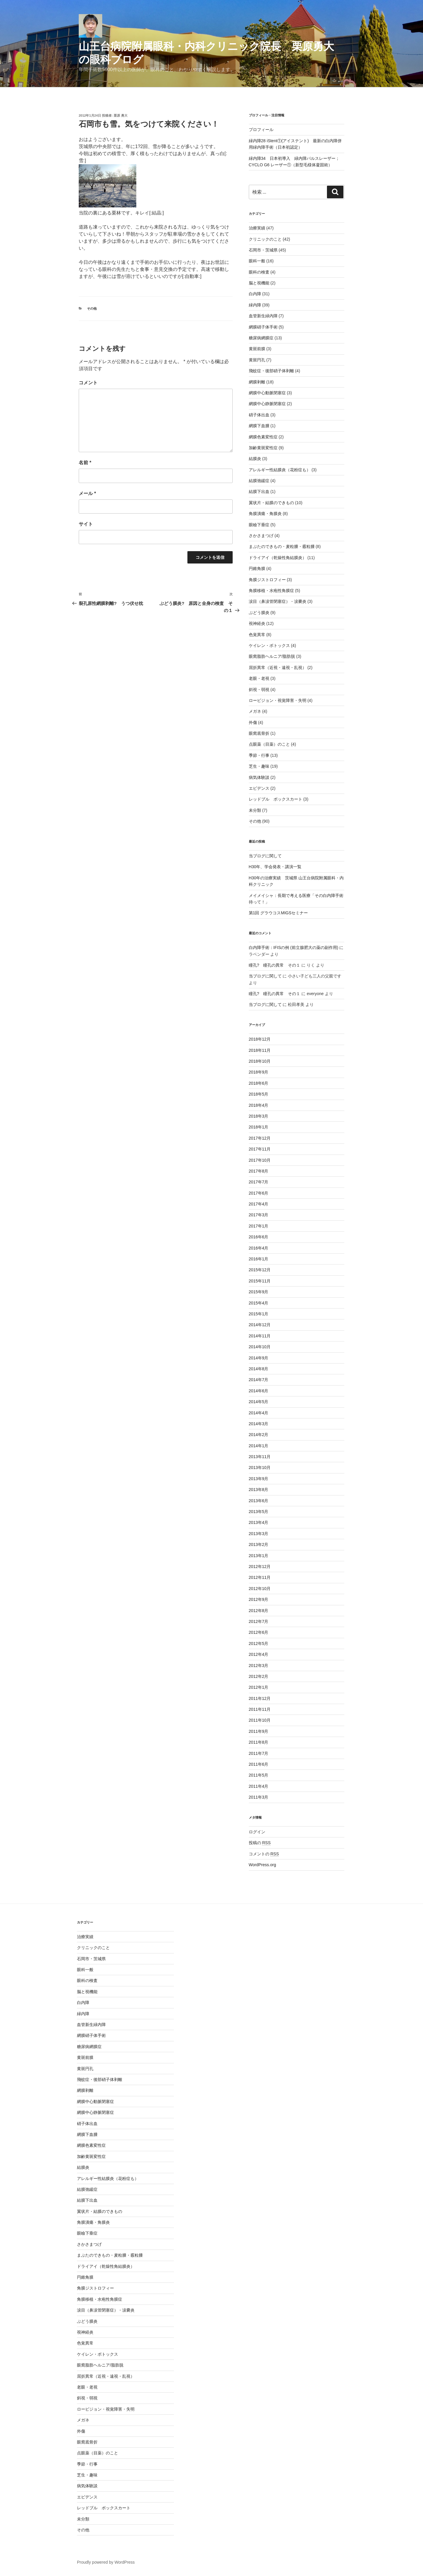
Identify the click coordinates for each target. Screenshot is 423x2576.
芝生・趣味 (259, 766)
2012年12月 (260, 1566)
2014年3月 (258, 1423)
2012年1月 (258, 1687)
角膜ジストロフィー (267, 579)
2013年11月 (260, 1456)
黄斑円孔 (257, 360)
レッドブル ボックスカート (275, 799)
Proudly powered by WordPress (106, 2562)
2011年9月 (258, 1731)
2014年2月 (258, 1434)
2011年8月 (258, 1742)
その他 (92, 308)
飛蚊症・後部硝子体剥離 (271, 370)
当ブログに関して (265, 855)
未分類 (255, 810)
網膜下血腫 (259, 425)
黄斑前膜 (257, 348)
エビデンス (259, 788)
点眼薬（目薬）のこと (269, 744)
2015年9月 (258, 1291)
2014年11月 (260, 1336)
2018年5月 (258, 1094)
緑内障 (255, 305)
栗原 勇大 (120, 115)
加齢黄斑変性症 (263, 447)
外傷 (253, 722)
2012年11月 (260, 1577)
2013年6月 (258, 1500)
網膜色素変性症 (263, 437)
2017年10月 (260, 1160)
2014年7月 (258, 1379)
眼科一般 (257, 261)
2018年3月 (258, 1116)
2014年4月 (258, 1413)
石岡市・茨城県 (263, 250)
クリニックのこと (265, 239)
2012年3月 (258, 1665)
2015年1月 (258, 1314)
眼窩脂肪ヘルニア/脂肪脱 (272, 656)
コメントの (264, 1854)
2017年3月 (258, 1214)
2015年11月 (260, 1281)
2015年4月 (258, 1303)
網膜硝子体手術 (263, 327)
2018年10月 (260, 1061)
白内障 (255, 293)
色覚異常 (257, 634)
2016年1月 (258, 1259)
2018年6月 (258, 1083)
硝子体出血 (259, 414)
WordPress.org (262, 1864)
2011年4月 (258, 1786)
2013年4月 (258, 1522)
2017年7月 (258, 1182)
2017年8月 (258, 1171)
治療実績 (257, 228)
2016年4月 (258, 1248)
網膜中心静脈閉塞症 (267, 403)
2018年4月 (258, 1105)
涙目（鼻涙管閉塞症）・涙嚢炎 (277, 601)
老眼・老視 (259, 678)
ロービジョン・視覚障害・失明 (277, 700)
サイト (86, 523)
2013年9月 (258, 1478)
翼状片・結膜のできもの (271, 502)
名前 (85, 462)
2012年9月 (258, 1599)
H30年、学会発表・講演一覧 (275, 866)
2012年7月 (258, 1621)
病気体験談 (259, 777)
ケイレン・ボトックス (269, 645)
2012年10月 (260, 1588)
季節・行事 (259, 755)
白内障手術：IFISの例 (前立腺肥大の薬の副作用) (293, 947)
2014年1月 (258, 1445)
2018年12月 (260, 1039)
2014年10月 (260, 1346)
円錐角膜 (257, 568)
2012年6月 (258, 1632)
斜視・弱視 (259, 689)
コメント (88, 382)
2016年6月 (258, 1237)
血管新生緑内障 (263, 315)
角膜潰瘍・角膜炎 (265, 513)
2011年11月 (260, 1709)
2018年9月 (258, 1072)
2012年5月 (258, 1643)
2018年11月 (260, 1050)
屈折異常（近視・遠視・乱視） (277, 667)
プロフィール (261, 129)
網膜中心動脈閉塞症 (267, 392)
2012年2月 (258, 1676)
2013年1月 (258, 1555)
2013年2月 (258, 1544)
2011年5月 (258, 1775)
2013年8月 (258, 1489)
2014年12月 (260, 1324)
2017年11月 (260, 1149)
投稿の (260, 1842)
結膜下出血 (259, 491)
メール (87, 493)
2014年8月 (258, 1368)
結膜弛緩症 (259, 480)
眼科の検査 (259, 272)
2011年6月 (258, 1764)
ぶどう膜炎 (259, 612)
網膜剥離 (257, 382)
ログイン (257, 1831)
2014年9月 (258, 1358)
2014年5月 (258, 1401)
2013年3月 (258, 1533)
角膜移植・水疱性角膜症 (271, 590)
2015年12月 (260, 1269)
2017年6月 (258, 1193)
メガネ (255, 711)
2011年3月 (258, 1797)
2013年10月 (260, 1467)
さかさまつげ (261, 535)
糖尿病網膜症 (261, 338)
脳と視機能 (259, 283)
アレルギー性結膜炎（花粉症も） (279, 469)
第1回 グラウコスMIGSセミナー (278, 912)
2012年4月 (258, 1654)
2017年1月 (258, 1226)
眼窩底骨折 (259, 733)
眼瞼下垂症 (259, 524)
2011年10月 (260, 1720)
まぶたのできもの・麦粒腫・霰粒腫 (282, 546)
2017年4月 (258, 1204)
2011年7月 (258, 1753)
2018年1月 (258, 1127)
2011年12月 (260, 1698)
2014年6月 (258, 1390)
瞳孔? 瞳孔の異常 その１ (275, 965)
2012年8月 (258, 1610)
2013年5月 (258, 1511)
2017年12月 (260, 1138)
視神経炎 (257, 623)
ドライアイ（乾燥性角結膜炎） (277, 557)
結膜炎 (255, 458)
